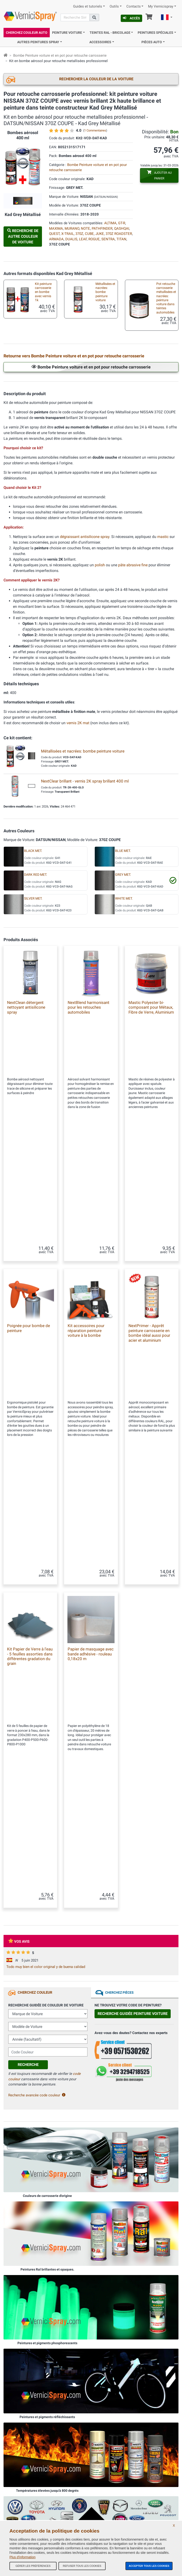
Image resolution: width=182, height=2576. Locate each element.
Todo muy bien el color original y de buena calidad (45, 1536)
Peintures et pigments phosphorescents (47, 1912)
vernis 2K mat (77, 839)
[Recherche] (75, 17)
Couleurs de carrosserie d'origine (47, 1765)
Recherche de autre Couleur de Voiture (22, 236)
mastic (163, 653)
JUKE (99, 234)
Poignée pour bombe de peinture (100, 472)
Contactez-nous (105, 2311)
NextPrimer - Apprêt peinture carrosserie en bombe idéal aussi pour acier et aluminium (149, 1267)
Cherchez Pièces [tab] (119, 1562)
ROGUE (94, 239)
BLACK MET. (33, 967)
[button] (166, 18)
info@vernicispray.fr (30, 2303)
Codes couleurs (105, 2320)
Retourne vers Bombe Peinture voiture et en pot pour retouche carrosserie (74, 355)
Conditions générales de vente (114, 2282)
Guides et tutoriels (87, 6)
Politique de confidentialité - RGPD (116, 2330)
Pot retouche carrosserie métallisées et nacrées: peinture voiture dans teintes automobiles (166, 298)
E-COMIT (96, 2362)
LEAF (83, 239)
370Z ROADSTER (119, 234)
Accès (131, 18)
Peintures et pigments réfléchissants (47, 1986)
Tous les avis (103, 2292)
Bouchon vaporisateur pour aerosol (39, 472)
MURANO (72, 228)
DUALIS (71, 239)
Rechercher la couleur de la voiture (96, 79)
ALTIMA (110, 223)
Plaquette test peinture (162, 385)
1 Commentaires (95, 130)
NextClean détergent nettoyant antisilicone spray (26, 1124)
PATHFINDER (102, 228)
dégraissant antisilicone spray (84, 653)
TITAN (121, 239)
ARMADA (56, 239)
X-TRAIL (67, 234)
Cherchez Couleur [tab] (35, 1562)
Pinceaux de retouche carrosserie (39, 442)
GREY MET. (123, 991)
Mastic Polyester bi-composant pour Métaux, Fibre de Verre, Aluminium (151, 1124)
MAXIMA (56, 228)
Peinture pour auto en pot (40, 413)
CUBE (89, 234)
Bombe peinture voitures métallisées (102, 387)
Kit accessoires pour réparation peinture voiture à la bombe (163, 414)
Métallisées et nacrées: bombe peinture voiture (105, 292)
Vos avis (18, 1511)
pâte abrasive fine (133, 681)
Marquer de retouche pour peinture (162, 442)
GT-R (121, 223)
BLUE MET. (123, 967)
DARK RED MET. (35, 991)
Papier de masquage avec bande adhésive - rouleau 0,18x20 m (91, 1405)
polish (100, 681)
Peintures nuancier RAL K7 (47, 2207)
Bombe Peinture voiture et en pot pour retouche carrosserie (60, 55)
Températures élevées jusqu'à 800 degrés (47, 2060)
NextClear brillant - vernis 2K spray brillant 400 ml (85, 897)
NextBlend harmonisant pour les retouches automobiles (88, 1124)
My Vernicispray (160, 6)
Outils (114, 6)
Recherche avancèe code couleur (37, 1664)
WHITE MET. (124, 1015)
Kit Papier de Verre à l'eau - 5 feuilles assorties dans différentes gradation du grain (30, 1407)
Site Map (100, 2301)
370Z (79, 234)
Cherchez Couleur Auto (26, 32)
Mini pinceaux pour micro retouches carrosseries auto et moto (101, 443)
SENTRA (108, 239)
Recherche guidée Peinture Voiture (133, 1583)
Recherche (28, 1634)
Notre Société (103, 2273)
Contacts (133, 6)
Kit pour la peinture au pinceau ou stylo (103, 414)
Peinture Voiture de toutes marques (47, 2133)
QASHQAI (121, 228)
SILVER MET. (33, 1015)
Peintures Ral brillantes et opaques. (47, 1838)
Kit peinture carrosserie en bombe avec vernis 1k (43, 292)
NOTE (85, 228)
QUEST (54, 234)
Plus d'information (22, 2557)
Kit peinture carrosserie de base (40, 387)
